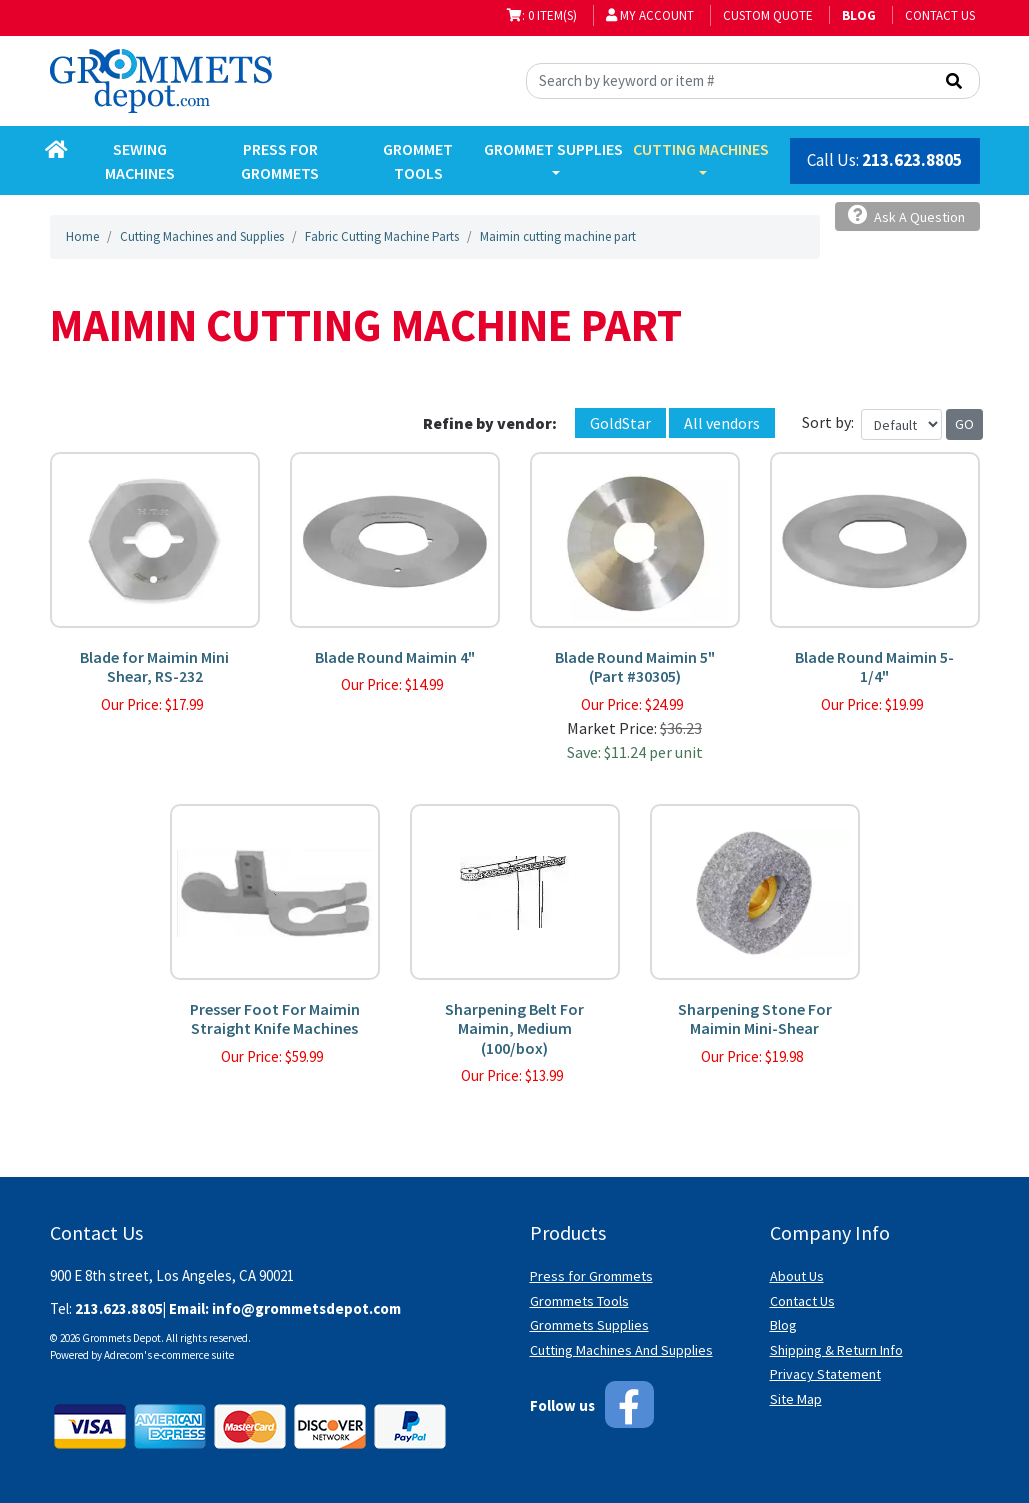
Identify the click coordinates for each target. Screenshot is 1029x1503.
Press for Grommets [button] (280, 161)
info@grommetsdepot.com (306, 1308)
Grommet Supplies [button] (553, 149)
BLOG (859, 15)
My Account (650, 15)
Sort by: (828, 422)
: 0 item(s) (542, 15)
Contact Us (940, 15)
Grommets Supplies (589, 1325)
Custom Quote (768, 15)
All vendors (722, 423)
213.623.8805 (912, 160)
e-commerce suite (194, 1355)
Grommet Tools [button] (418, 161)
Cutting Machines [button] (701, 149)
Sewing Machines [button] (140, 161)
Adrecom (124, 1355)
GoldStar (620, 423)
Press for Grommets (591, 1276)
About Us (797, 1276)
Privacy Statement (825, 1374)
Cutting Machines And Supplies (621, 1350)
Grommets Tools (579, 1301)
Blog (783, 1325)
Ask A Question (906, 215)
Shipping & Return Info (836, 1350)
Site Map (796, 1399)
